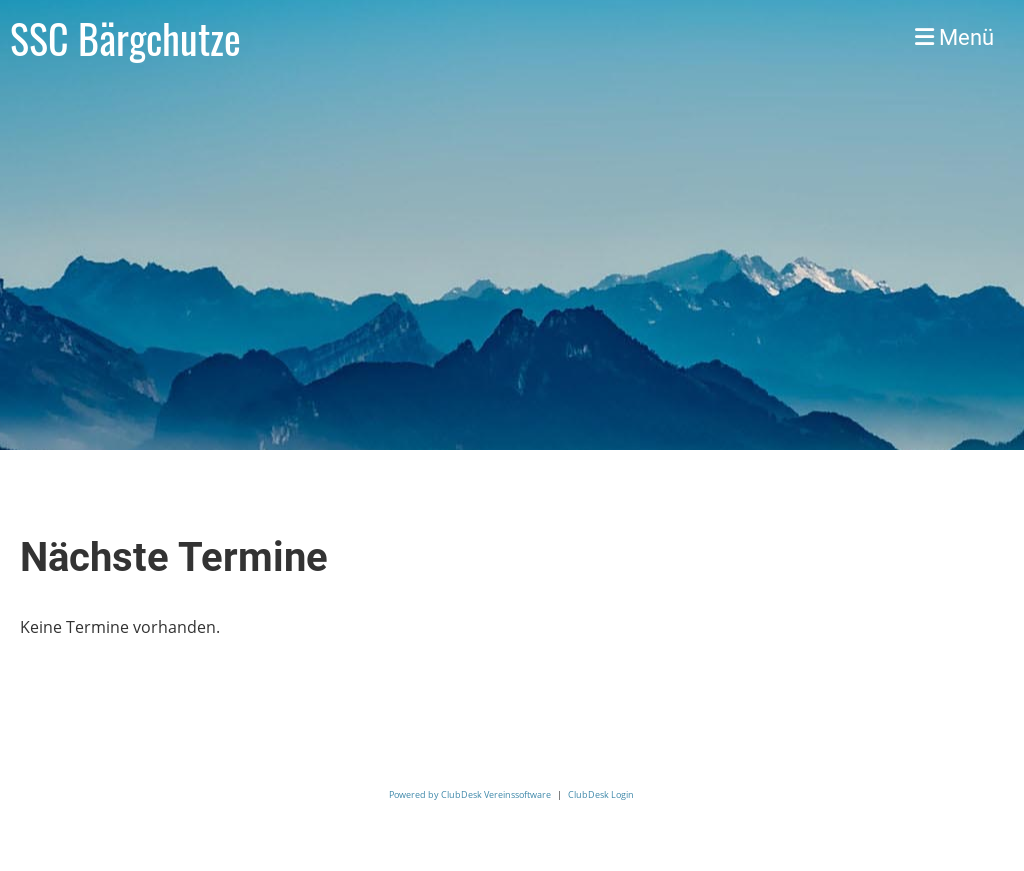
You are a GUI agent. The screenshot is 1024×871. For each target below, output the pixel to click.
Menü (954, 37)
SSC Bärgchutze (125, 38)
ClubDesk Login (601, 794)
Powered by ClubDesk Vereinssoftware (470, 794)
